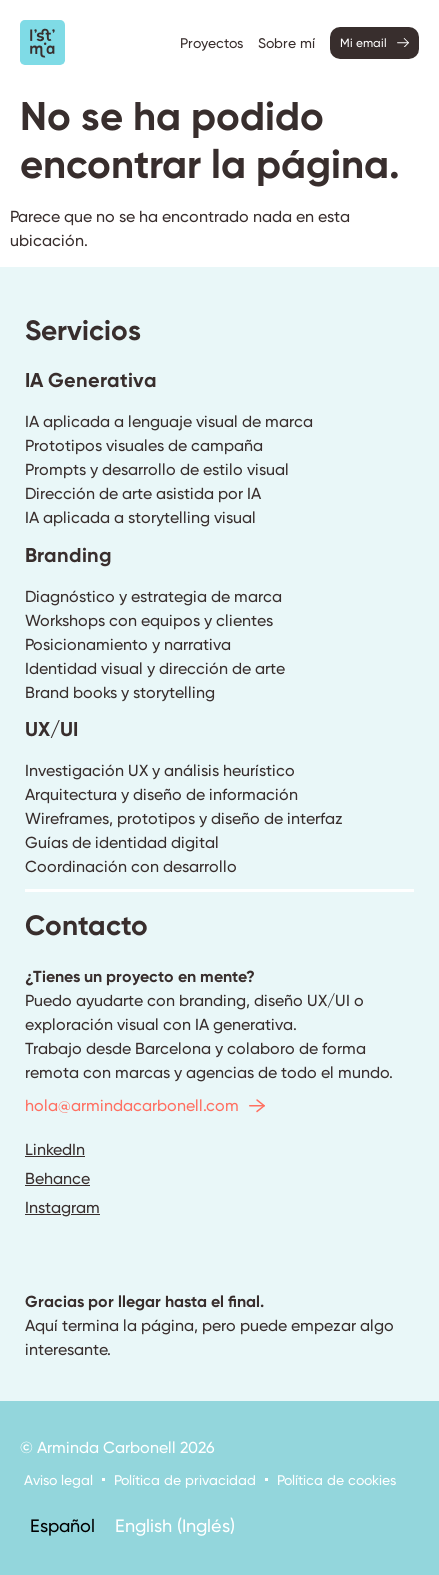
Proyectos (211, 43)
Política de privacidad (185, 1480)
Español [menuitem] (62, 1524)
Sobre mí (286, 43)
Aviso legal (58, 1480)
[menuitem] (62, 1525)
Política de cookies (336, 1480)
